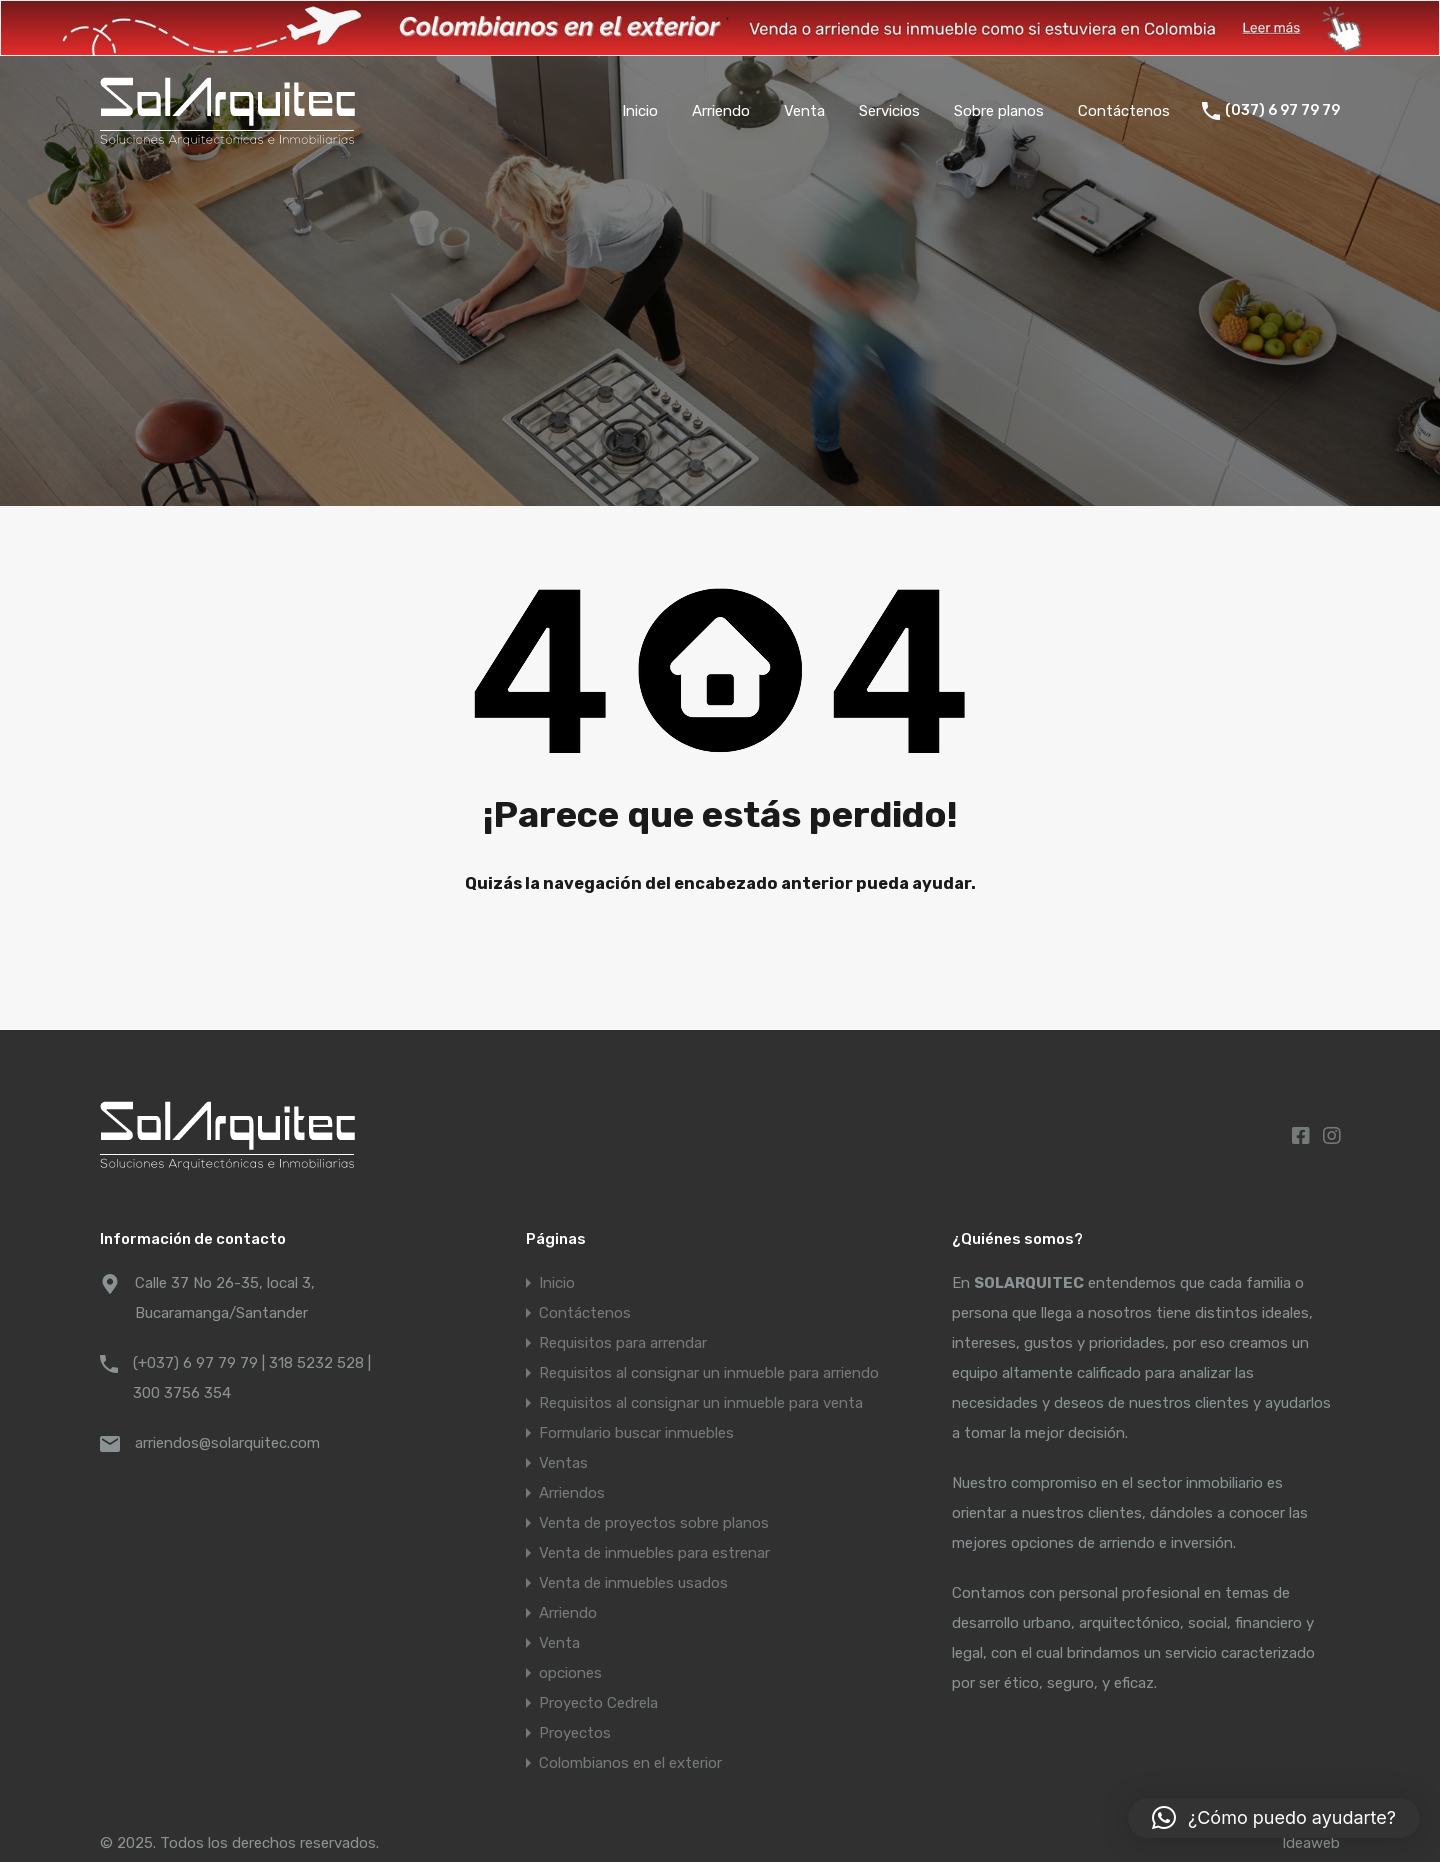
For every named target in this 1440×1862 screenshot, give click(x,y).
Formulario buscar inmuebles (636, 1433)
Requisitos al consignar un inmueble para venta (701, 1403)
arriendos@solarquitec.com (227, 1443)
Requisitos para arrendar (623, 1343)
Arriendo (721, 111)
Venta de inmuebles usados (633, 1583)
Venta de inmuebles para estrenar (654, 1553)
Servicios (889, 111)
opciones (570, 1673)
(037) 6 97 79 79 (1282, 111)
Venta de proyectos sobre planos (654, 1523)
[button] (1274, 1818)
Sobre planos (999, 111)
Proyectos (575, 1733)
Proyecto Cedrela (598, 1703)
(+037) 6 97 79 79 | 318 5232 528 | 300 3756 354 (252, 1378)
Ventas (563, 1463)
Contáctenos (1124, 111)
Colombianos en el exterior (630, 1763)
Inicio (640, 111)
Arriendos (572, 1493)
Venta (804, 111)
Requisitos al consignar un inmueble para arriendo (709, 1373)
